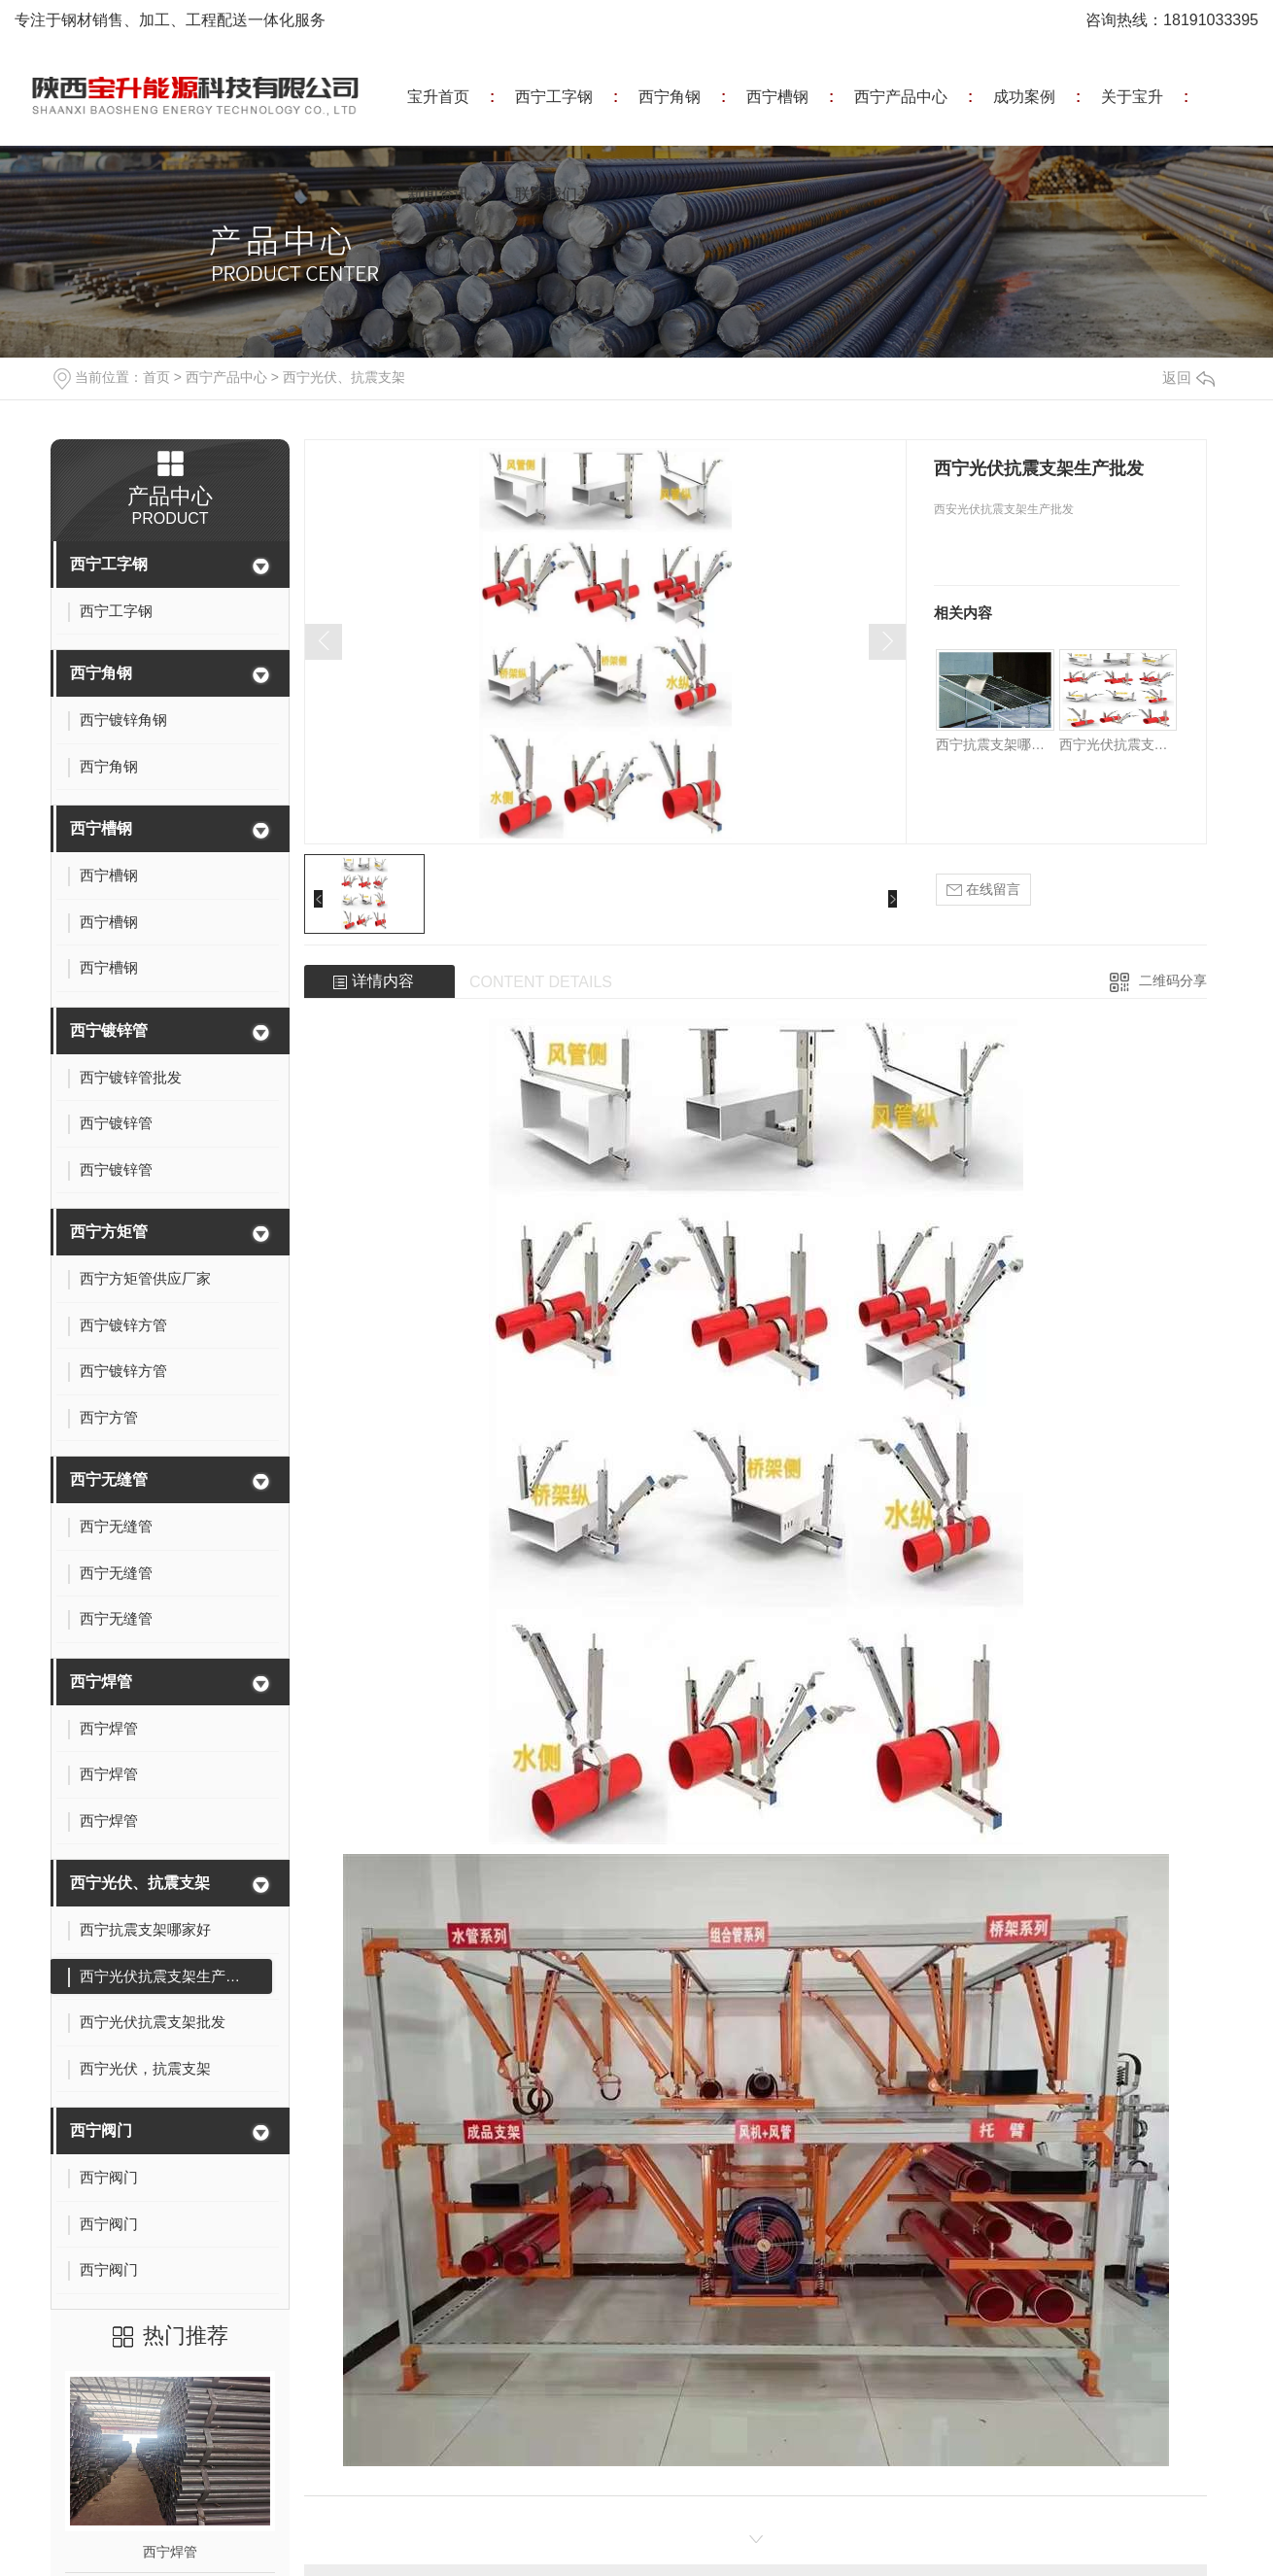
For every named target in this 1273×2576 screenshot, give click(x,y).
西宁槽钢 (777, 96)
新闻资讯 (438, 194)
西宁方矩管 (109, 1231)
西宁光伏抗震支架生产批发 (1118, 744)
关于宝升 (1132, 96)
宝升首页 (438, 96)
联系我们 (546, 194)
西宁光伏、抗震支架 (344, 377)
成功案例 (1024, 96)
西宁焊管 (101, 1681)
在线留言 (983, 889)
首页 (156, 377)
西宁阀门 (101, 2130)
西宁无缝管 (109, 1479)
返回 (1188, 377)
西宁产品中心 (900, 96)
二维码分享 (1173, 980)
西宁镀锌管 (109, 1030)
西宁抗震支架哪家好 (994, 744)
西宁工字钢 (554, 96)
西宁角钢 (669, 96)
